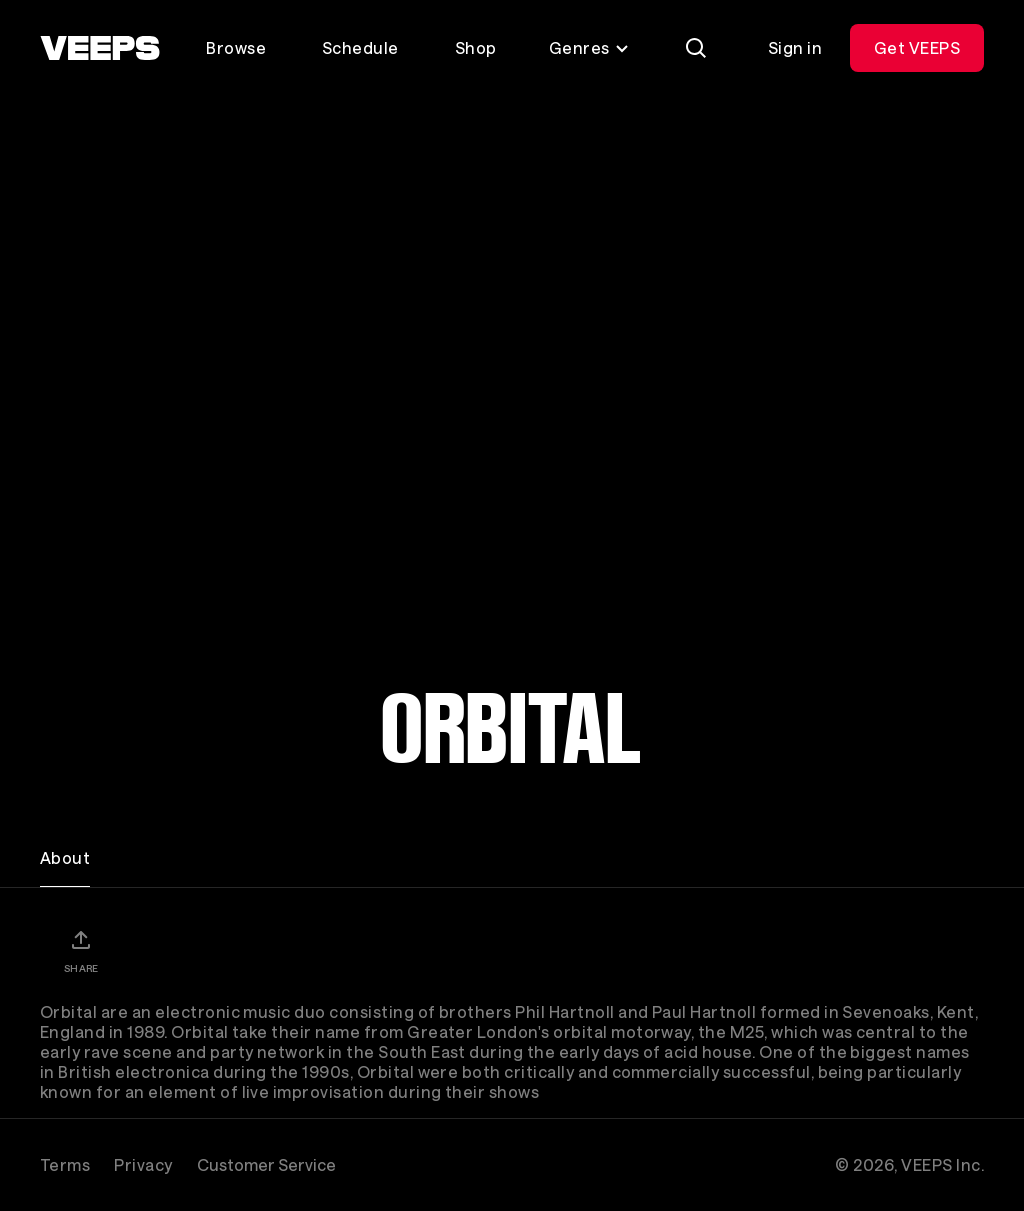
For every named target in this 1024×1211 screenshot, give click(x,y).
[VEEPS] (100, 48)
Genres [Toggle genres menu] (589, 47)
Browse (236, 47)
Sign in (795, 47)
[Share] (81, 951)
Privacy (143, 1164)
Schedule (360, 47)
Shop (476, 47)
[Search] (696, 48)
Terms (65, 1164)
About (65, 857)
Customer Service (266, 1164)
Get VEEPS (917, 47)
